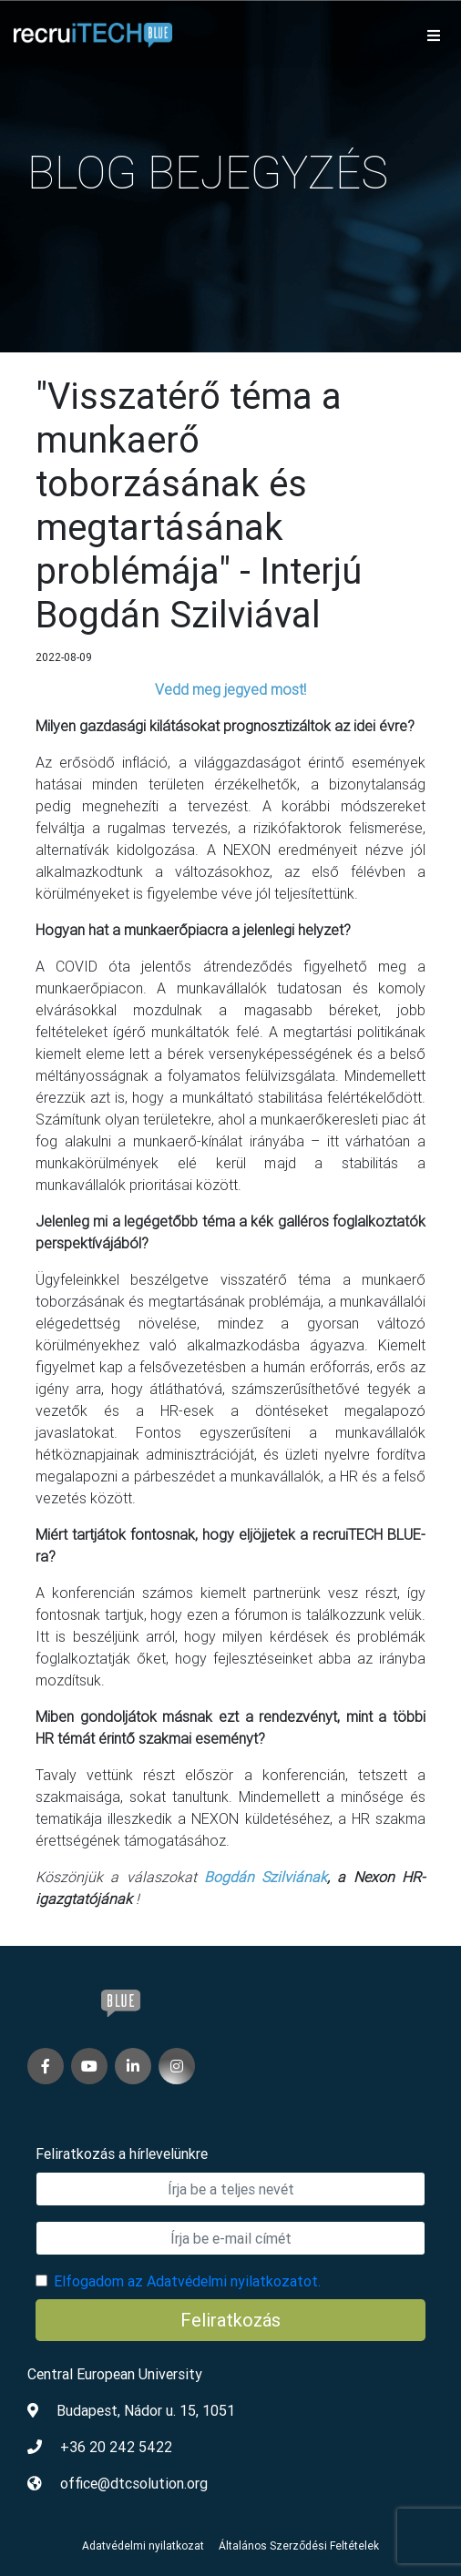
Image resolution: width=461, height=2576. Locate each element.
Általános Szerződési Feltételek (299, 2545)
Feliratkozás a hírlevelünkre (122, 2153)
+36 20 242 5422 (116, 2447)
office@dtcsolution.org (134, 2483)
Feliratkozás (230, 2319)
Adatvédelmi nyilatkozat (143, 2545)
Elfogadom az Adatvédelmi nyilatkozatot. (187, 2281)
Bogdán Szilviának (265, 1877)
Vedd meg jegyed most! (230, 689)
